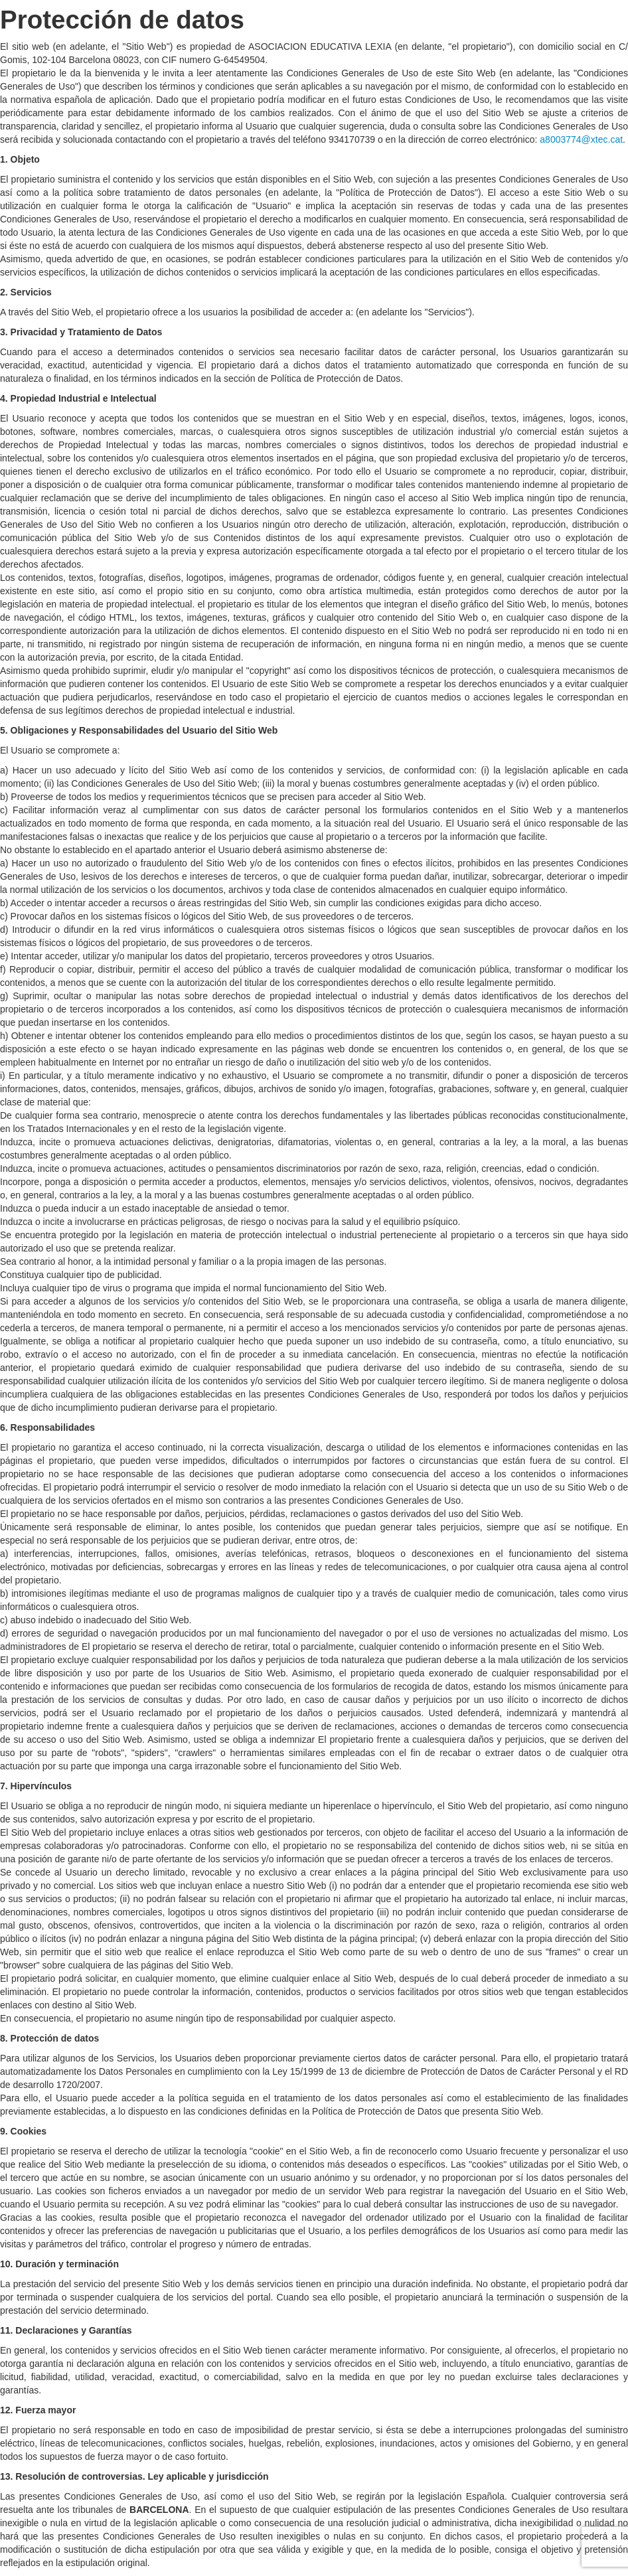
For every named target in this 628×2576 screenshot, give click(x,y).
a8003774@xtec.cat (581, 139)
